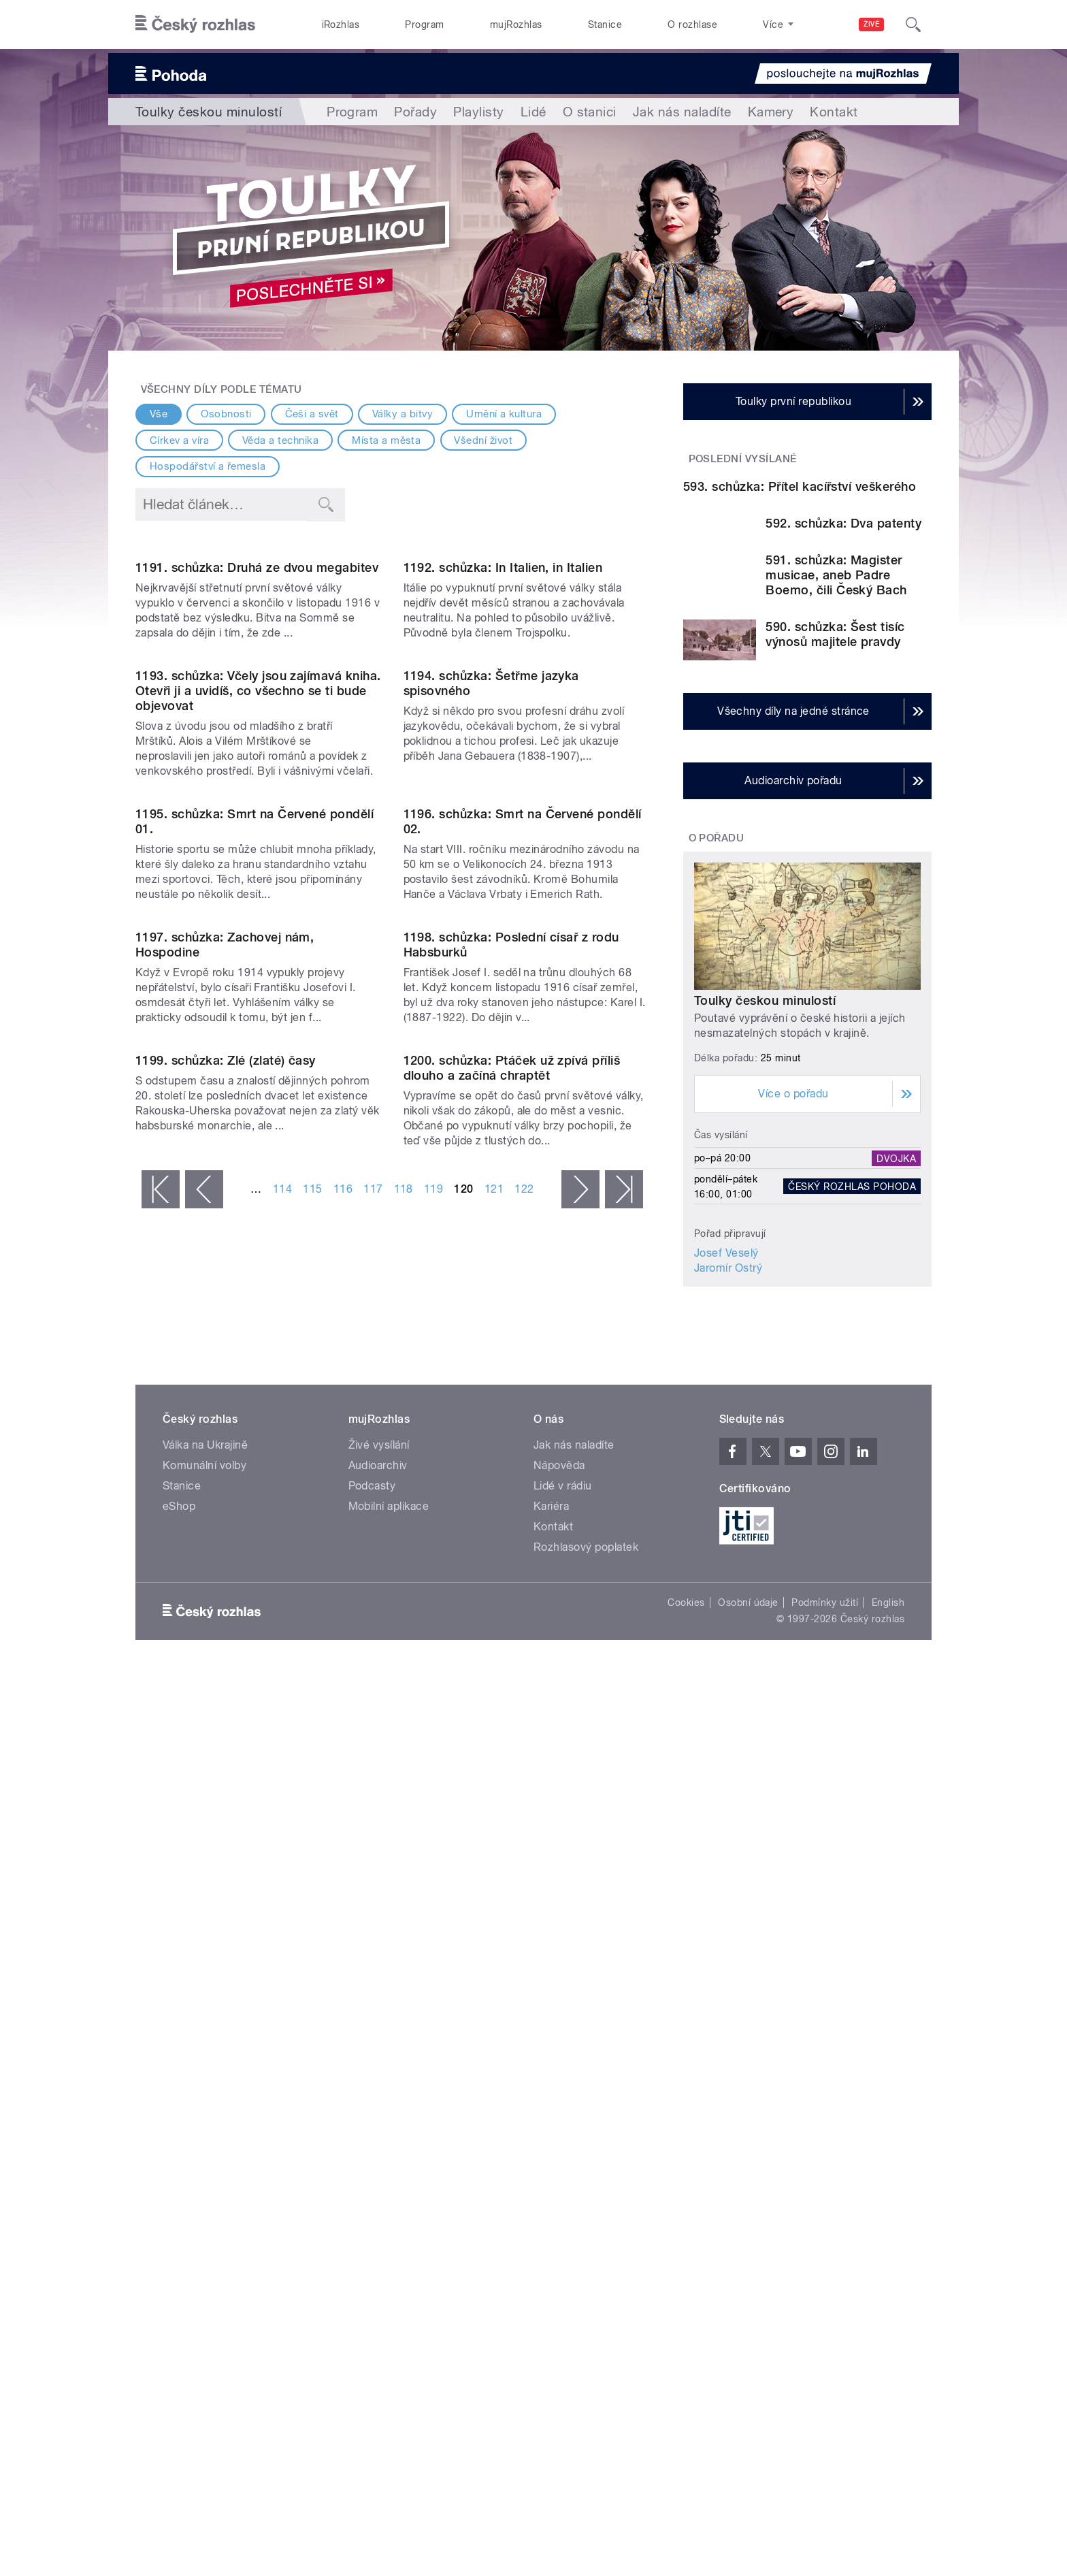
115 (312, 1881)
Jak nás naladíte (682, 111)
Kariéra (551, 2087)
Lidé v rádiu (563, 2067)
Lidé (533, 111)
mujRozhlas (516, 24)
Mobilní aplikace (388, 2087)
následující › (580, 1882)
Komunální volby (204, 2046)
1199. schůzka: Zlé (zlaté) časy (225, 1752)
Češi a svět (312, 414)
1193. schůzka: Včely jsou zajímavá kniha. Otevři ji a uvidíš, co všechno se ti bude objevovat (258, 968)
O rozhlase (692, 24)
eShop (179, 2087)
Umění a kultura (504, 414)
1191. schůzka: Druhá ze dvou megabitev (256, 705)
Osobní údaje (748, 2183)
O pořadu (716, 1003)
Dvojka (896, 1324)
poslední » (624, 1882)
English (888, 2183)
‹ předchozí (204, 1882)
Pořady (415, 111)
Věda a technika (280, 440)
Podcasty (372, 2067)
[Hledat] (913, 24)
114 (282, 1881)
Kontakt (833, 111)
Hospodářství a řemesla (208, 466)
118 (403, 1881)
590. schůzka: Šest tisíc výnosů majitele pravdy (835, 799)
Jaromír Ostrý (728, 1434)
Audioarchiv (378, 2046)
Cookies (686, 2183)
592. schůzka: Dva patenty (843, 663)
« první (161, 1882)
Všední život (483, 440)
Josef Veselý (726, 1419)
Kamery (771, 111)
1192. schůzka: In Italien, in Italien (503, 705)
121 (494, 1881)
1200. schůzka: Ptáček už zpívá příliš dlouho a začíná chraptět (512, 1760)
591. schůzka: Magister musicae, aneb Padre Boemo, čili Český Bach (836, 740)
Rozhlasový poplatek (586, 2128)
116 (342, 1881)
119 (433, 1881)
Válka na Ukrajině (205, 2026)
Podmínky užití (824, 2183)
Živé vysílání (379, 2026)
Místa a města (386, 440)
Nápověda (559, 2046)
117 (372, 1881)
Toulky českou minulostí (765, 1166)
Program (424, 24)
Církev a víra (179, 440)
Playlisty (478, 111)
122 (524, 1881)
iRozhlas (341, 24)
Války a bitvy (402, 414)
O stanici (590, 111)
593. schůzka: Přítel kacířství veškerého (799, 626)
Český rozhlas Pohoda (852, 1352)
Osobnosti (226, 414)
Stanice (605, 24)
